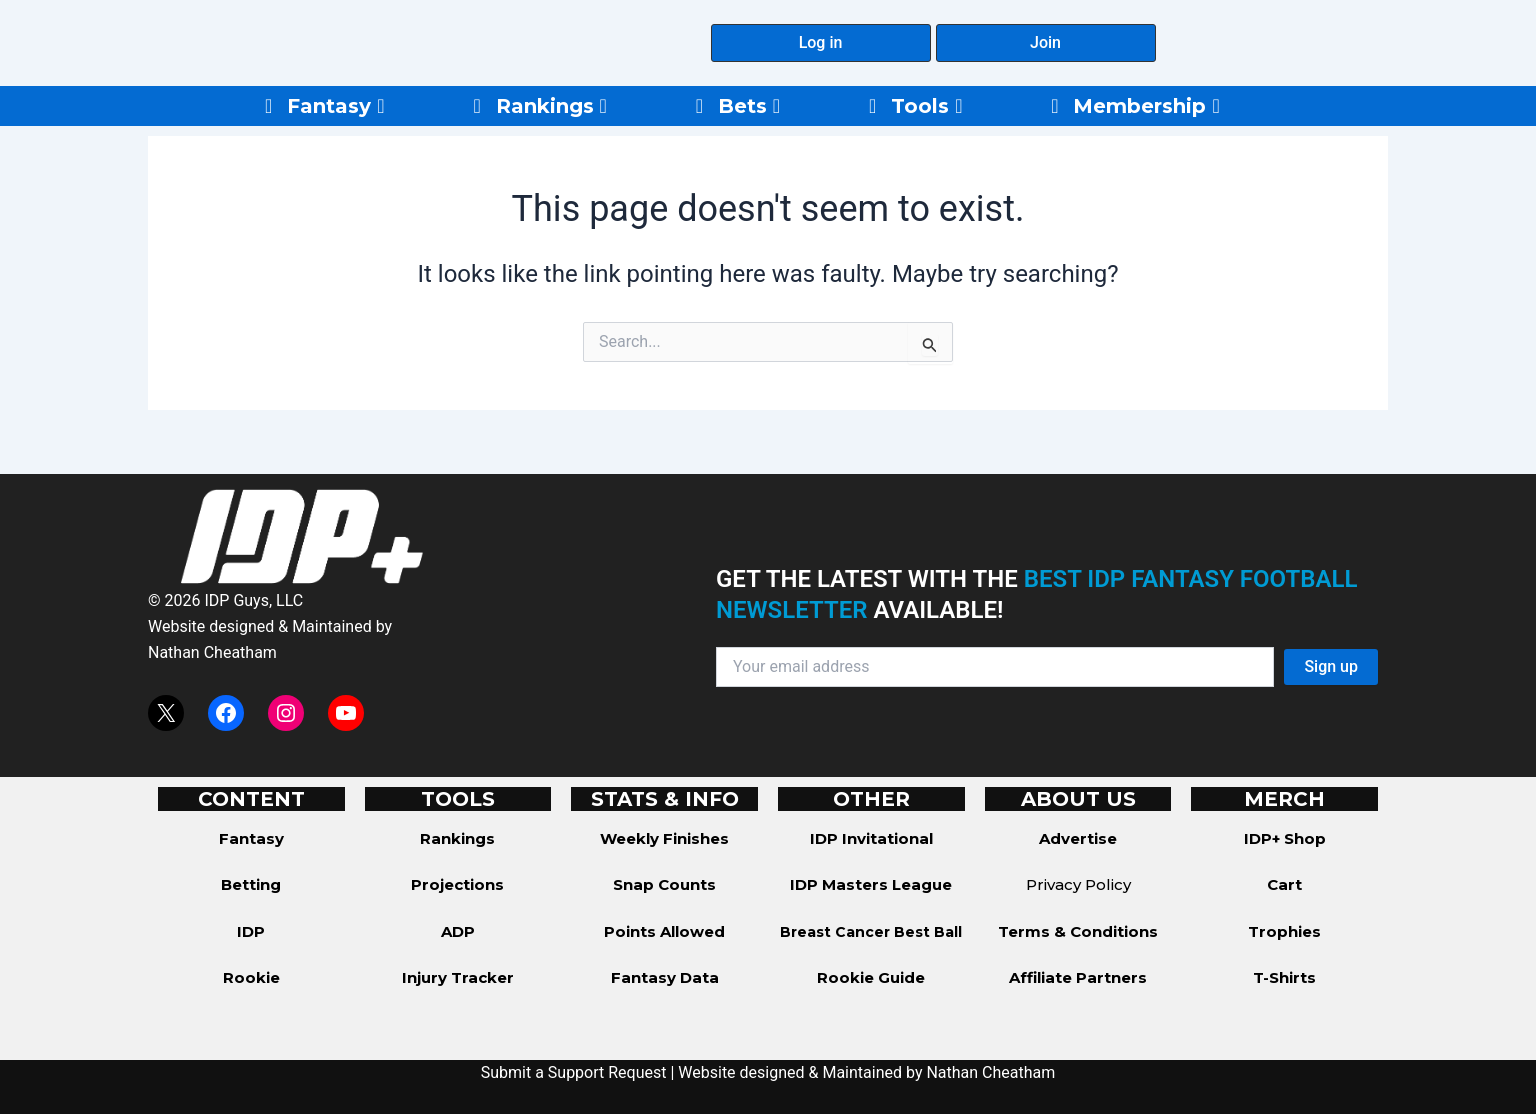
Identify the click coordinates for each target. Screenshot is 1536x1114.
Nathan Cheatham (212, 652)
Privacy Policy (1078, 884)
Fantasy (335, 106)
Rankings (551, 106)
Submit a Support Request (574, 1072)
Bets (749, 106)
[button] (821, 43)
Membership (1146, 106)
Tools (926, 106)
